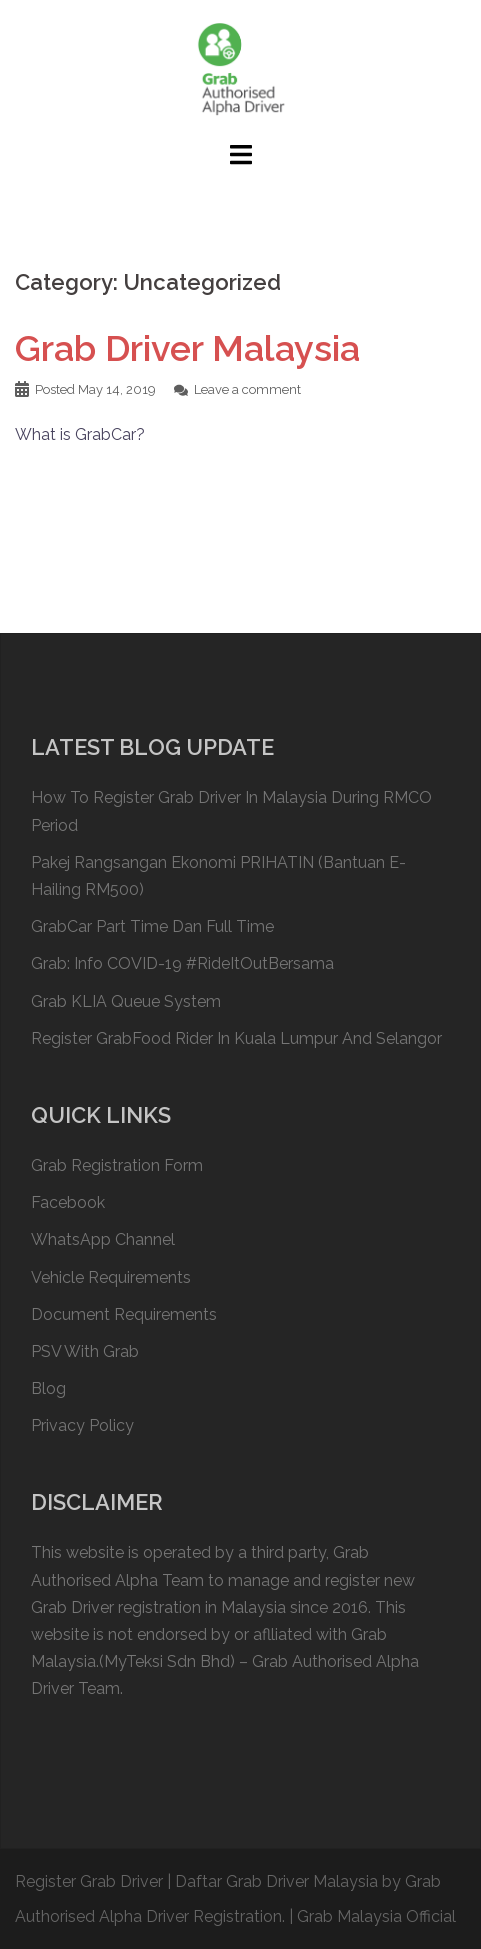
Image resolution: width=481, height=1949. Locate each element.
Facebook (68, 1202)
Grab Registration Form (117, 1165)
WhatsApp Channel (103, 1239)
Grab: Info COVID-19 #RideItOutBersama (182, 963)
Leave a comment (247, 389)
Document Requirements (124, 1314)
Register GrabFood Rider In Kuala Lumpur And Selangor (236, 1038)
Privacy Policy (82, 1425)
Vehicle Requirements (111, 1277)
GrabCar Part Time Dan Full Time (152, 926)
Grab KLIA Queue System (126, 1001)
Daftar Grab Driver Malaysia (276, 1881)
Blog (48, 1388)
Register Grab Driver (89, 1881)
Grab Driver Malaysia (187, 348)
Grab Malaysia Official (376, 1916)
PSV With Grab (85, 1351)
